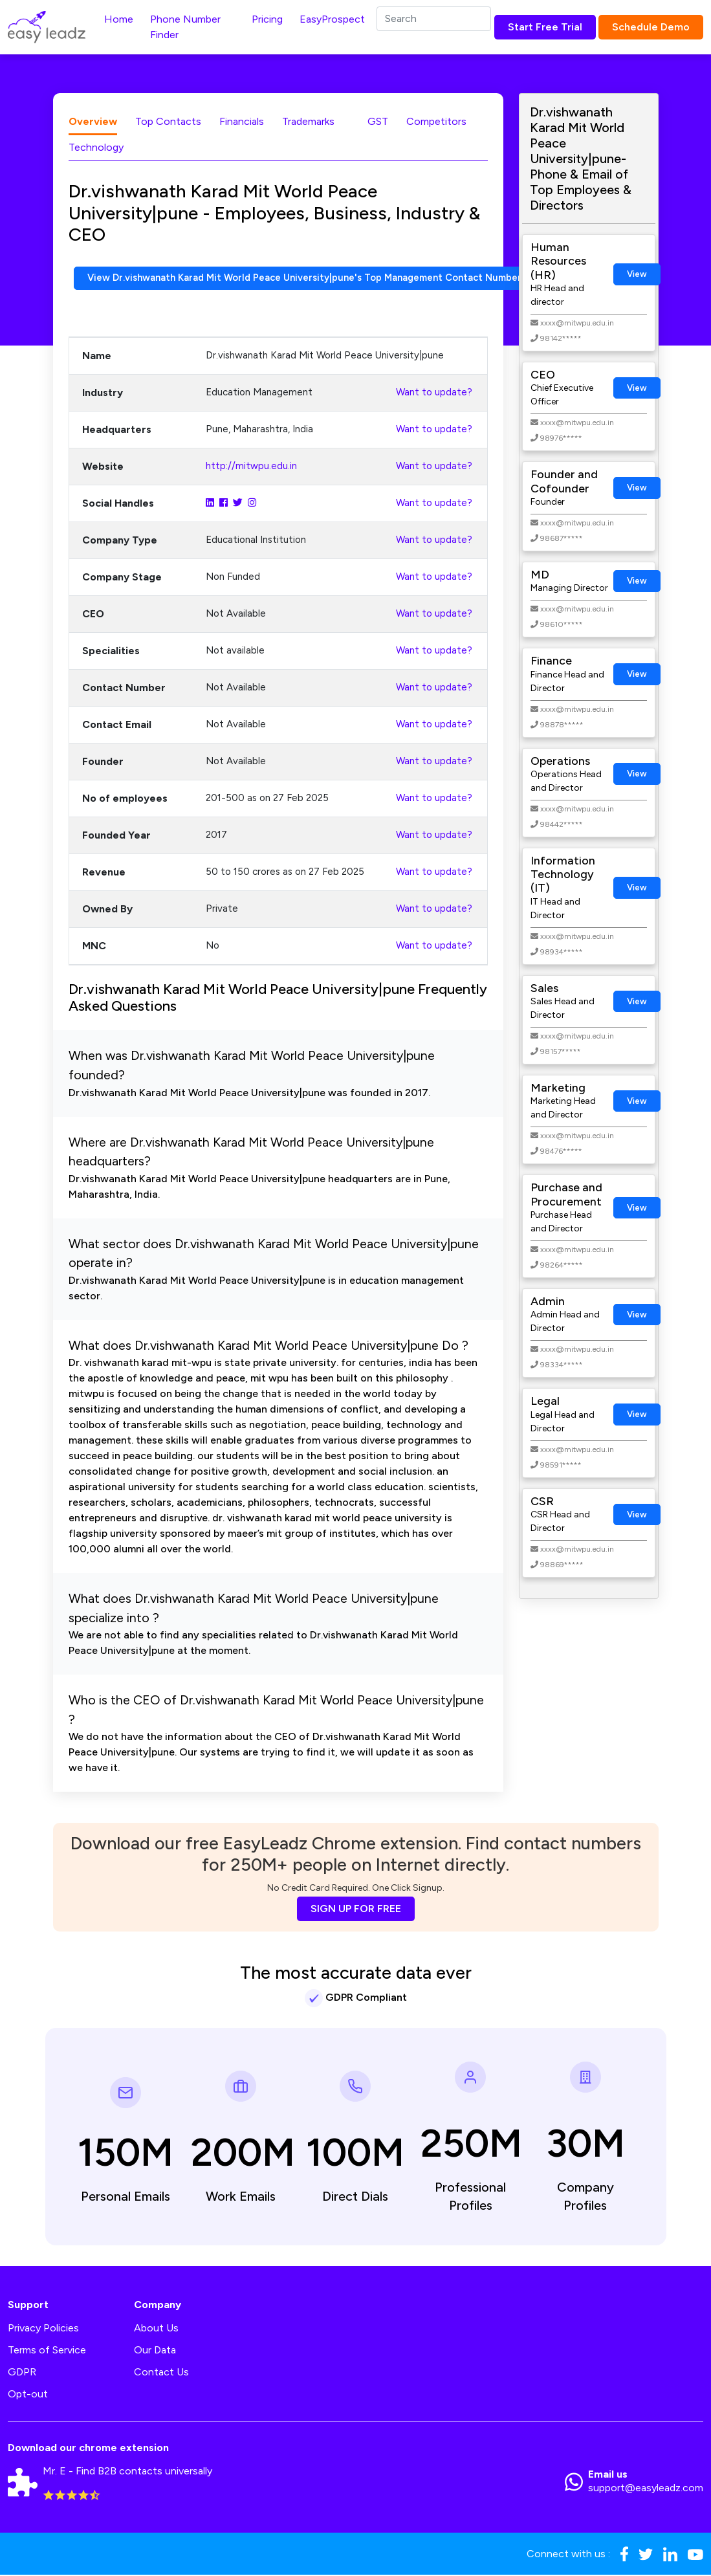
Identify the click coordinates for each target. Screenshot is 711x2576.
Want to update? (434, 393)
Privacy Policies (43, 2329)
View (637, 274)
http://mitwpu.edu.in (251, 467)
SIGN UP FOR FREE (356, 1910)
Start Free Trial (545, 27)
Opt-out (28, 2395)
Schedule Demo (651, 27)
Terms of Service (47, 2351)
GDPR (22, 2373)
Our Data (155, 2351)
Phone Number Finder (185, 27)
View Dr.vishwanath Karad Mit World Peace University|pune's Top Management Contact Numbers (326, 278)
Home (118, 19)
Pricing (267, 19)
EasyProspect (332, 19)
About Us (156, 2329)
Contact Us (161, 2373)
